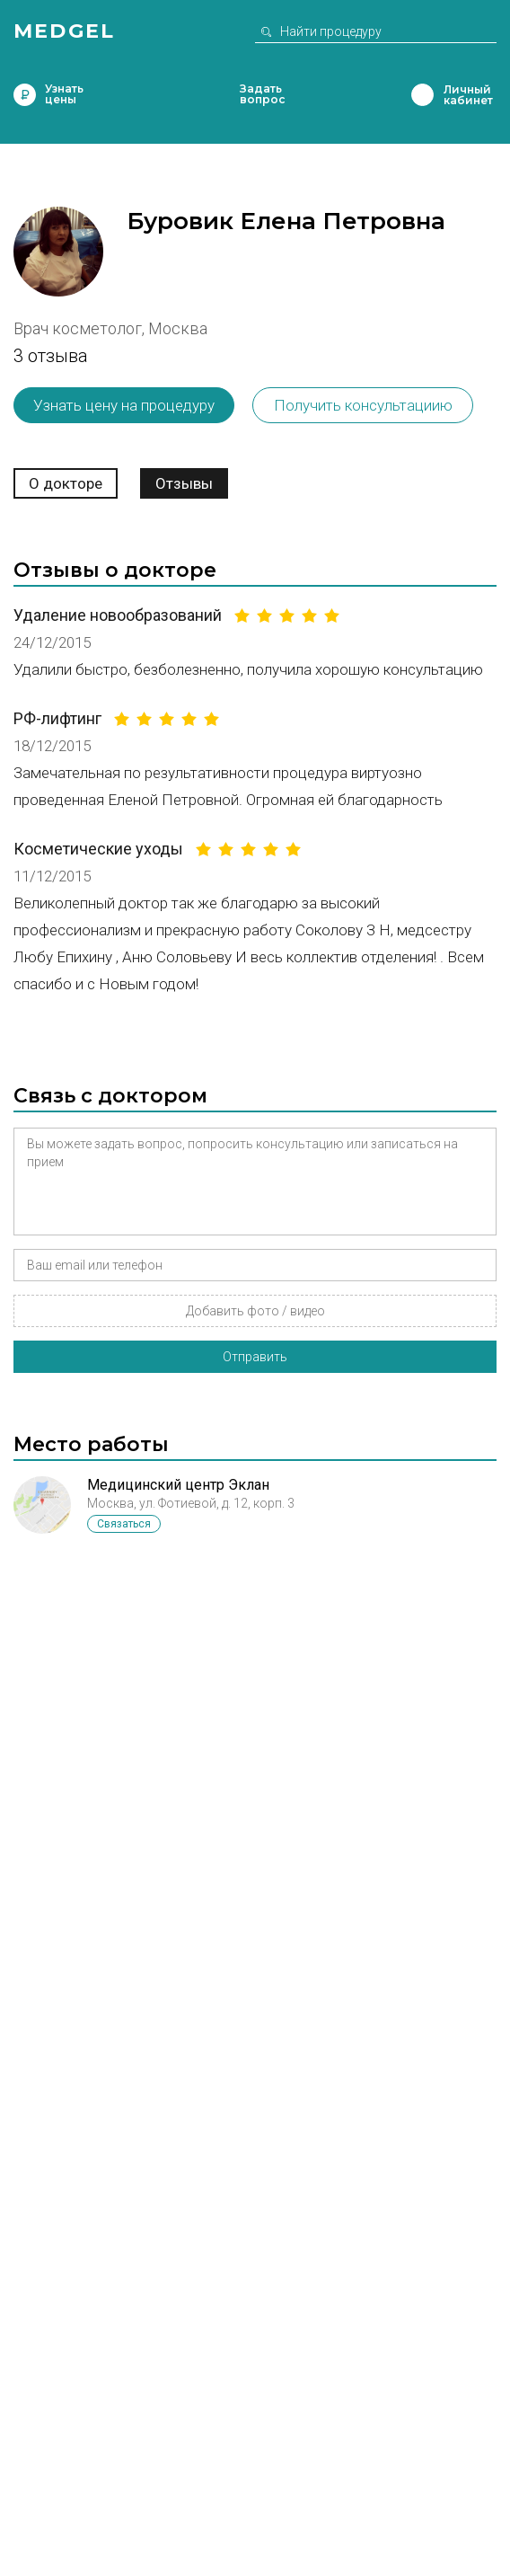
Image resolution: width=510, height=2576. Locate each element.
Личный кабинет (422, 95)
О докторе (65, 483)
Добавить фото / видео (255, 1311)
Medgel (64, 31)
